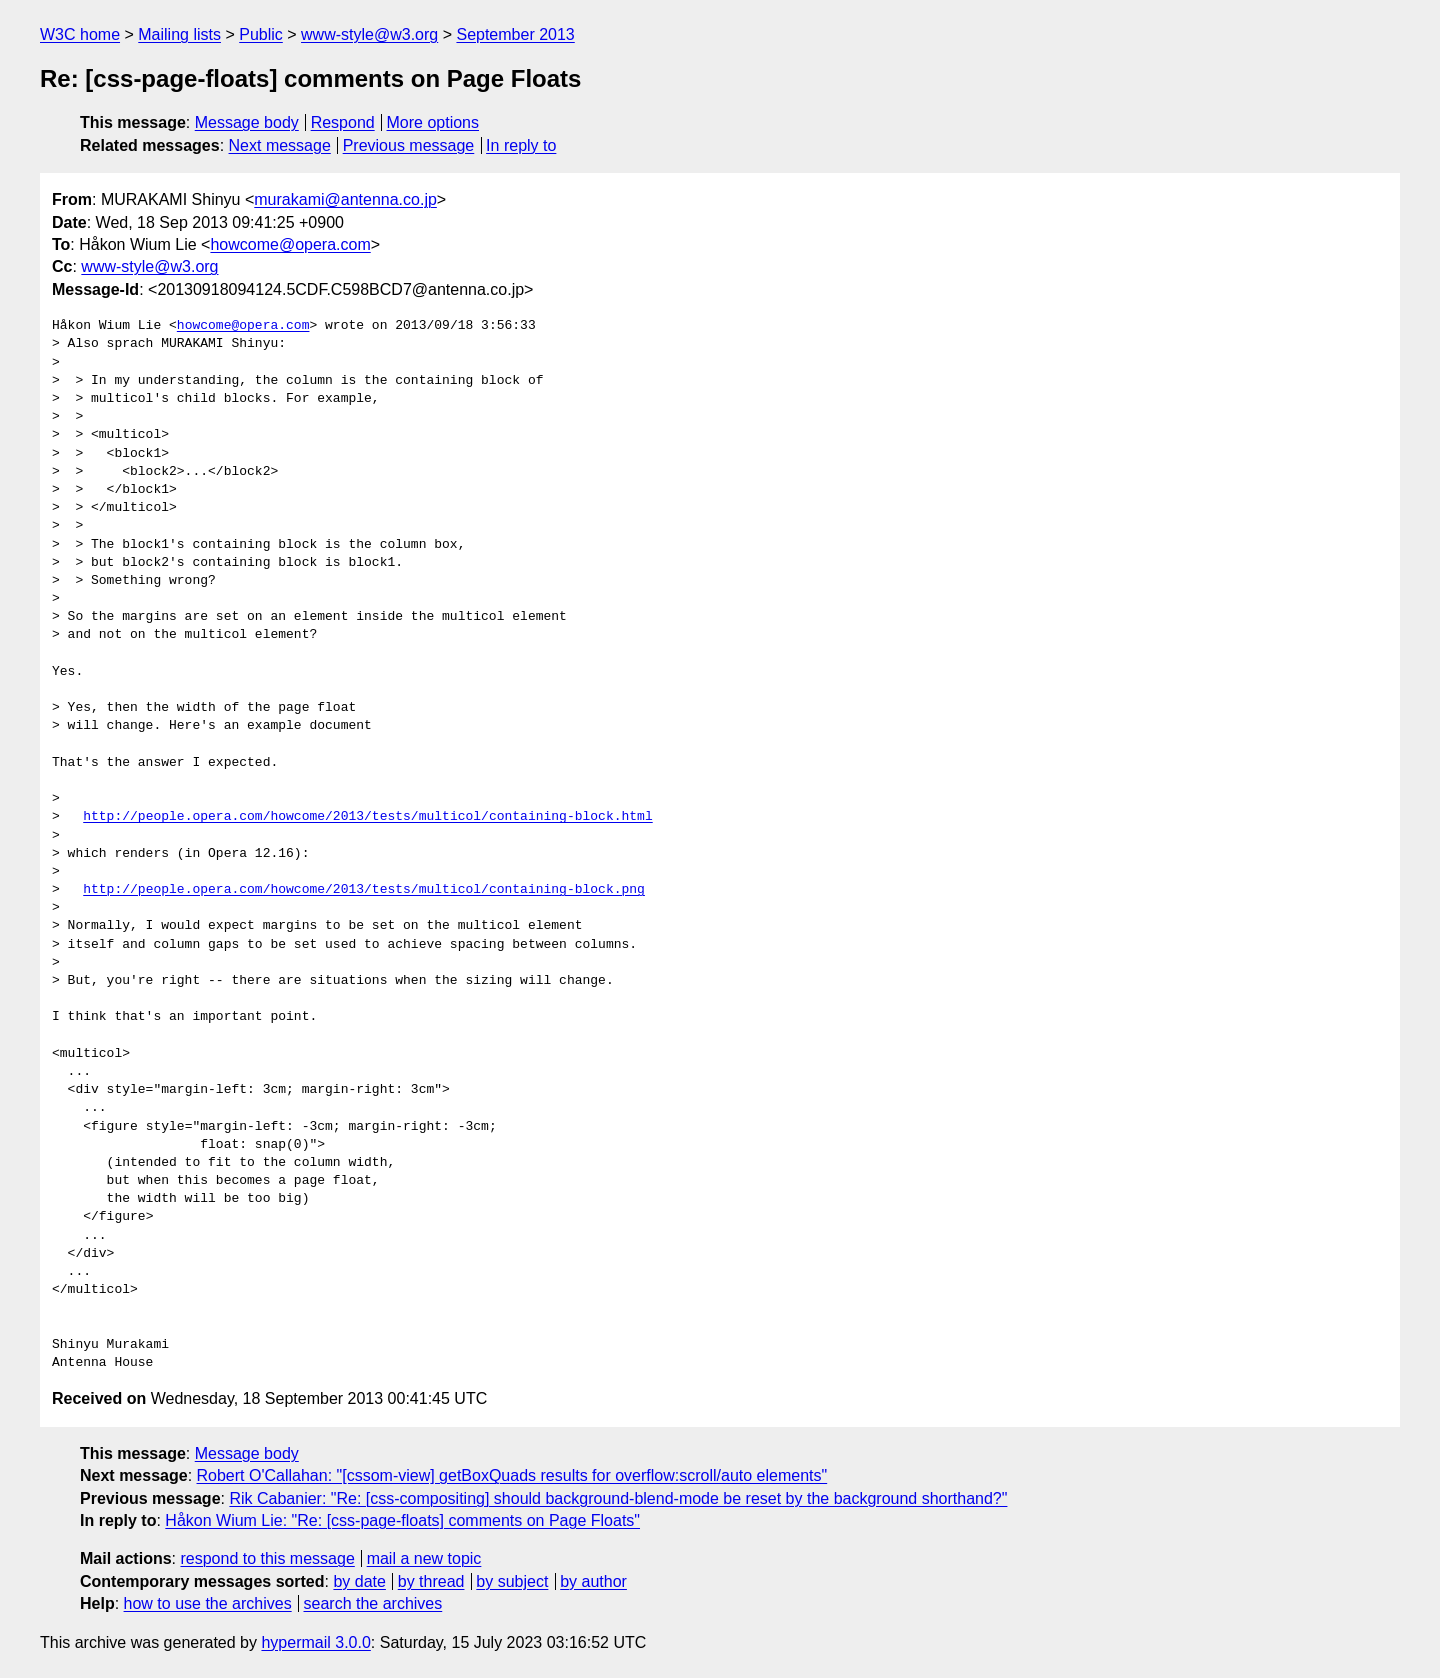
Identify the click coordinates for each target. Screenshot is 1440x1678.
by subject (512, 1581)
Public (261, 34)
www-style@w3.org (369, 34)
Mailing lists (179, 34)
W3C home (80, 34)
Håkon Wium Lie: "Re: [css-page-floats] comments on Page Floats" (402, 1520)
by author (593, 1581)
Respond (343, 122)
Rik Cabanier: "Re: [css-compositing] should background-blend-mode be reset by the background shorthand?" (618, 1498)
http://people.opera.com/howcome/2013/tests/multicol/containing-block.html (367, 817)
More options (433, 122)
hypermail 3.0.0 (315, 1642)
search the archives (373, 1603)
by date (359, 1581)
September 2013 (515, 34)
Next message (280, 145)
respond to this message (267, 1558)
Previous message (409, 145)
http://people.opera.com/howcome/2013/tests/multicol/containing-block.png (364, 890)
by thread (431, 1581)
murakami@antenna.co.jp (345, 199)
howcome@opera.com (290, 244)
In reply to (521, 145)
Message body (247, 122)
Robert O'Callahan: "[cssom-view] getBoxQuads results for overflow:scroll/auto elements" (512, 1475)
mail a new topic (424, 1558)
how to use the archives (208, 1603)
